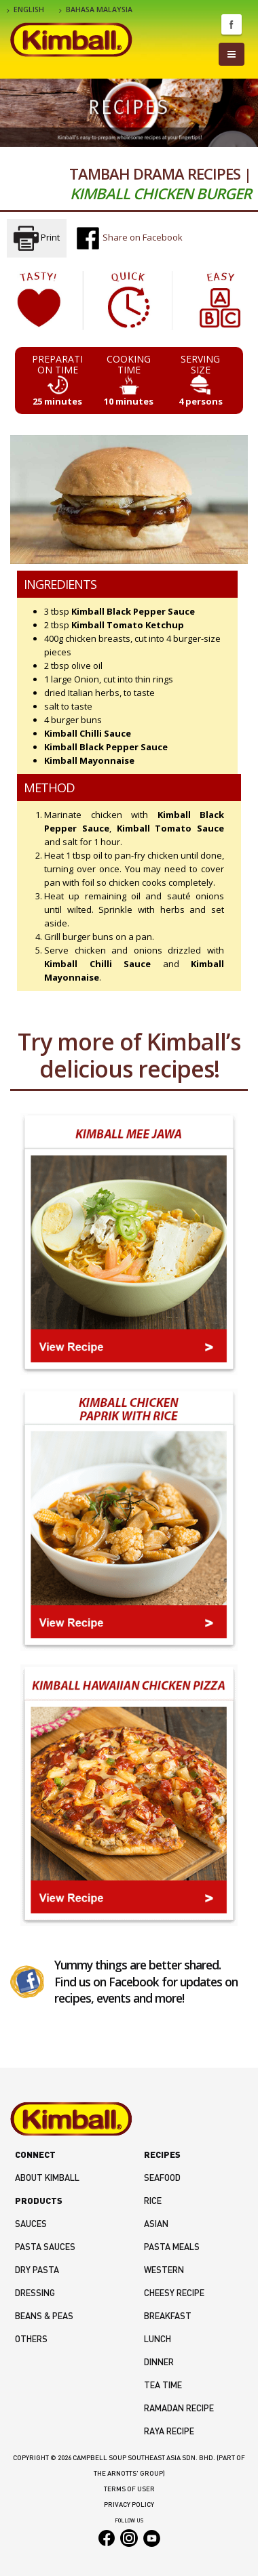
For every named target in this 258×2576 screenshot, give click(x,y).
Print (37, 238)
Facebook (231, 24)
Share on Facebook (129, 238)
